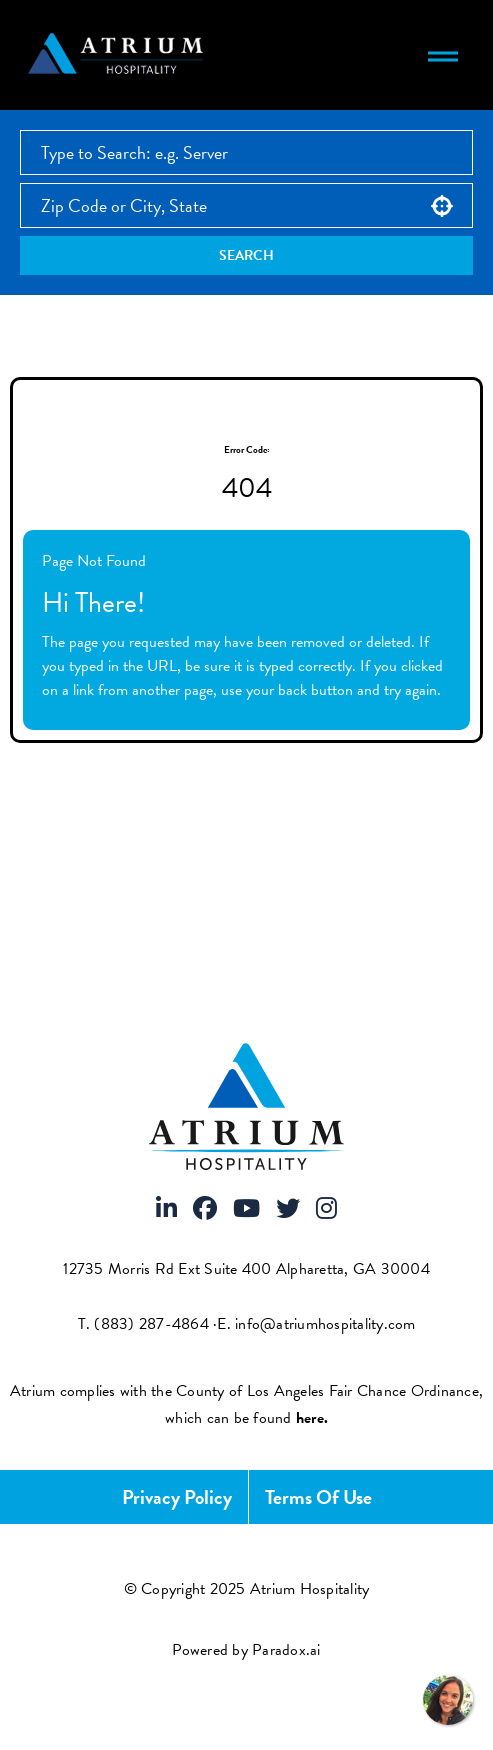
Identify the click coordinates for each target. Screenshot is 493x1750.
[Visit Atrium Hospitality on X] (288, 1210)
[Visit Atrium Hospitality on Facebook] (205, 1210)
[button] (442, 206)
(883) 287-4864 (151, 1324)
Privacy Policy (177, 1497)
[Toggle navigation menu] (443, 55)
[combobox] (246, 205)
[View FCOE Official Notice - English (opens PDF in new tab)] (312, 1418)
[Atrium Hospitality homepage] (118, 55)
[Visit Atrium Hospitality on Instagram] (326, 1210)
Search (246, 255)
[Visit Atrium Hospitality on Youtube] (246, 1210)
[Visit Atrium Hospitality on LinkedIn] (166, 1210)
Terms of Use (318, 1497)
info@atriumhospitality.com (325, 1324)
